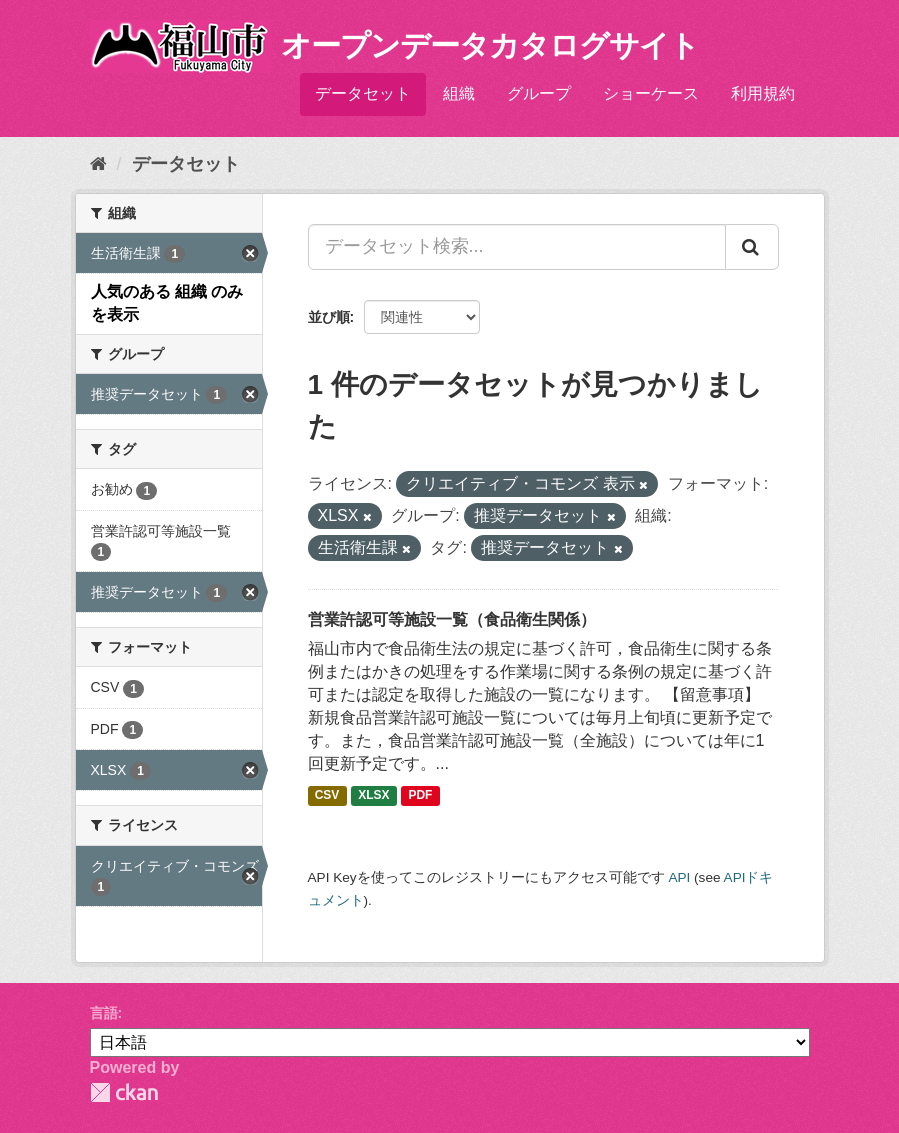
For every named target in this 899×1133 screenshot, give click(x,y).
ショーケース (651, 93)
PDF (420, 795)
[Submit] (752, 247)
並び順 (329, 317)
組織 (459, 93)
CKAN (124, 1092)
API (679, 877)
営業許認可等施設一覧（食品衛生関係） (452, 619)
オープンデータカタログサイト (490, 45)
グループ (539, 93)
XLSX (373, 795)
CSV (327, 795)
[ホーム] (98, 164)
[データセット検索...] (517, 247)
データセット (363, 93)
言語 (104, 1013)
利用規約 (763, 93)
